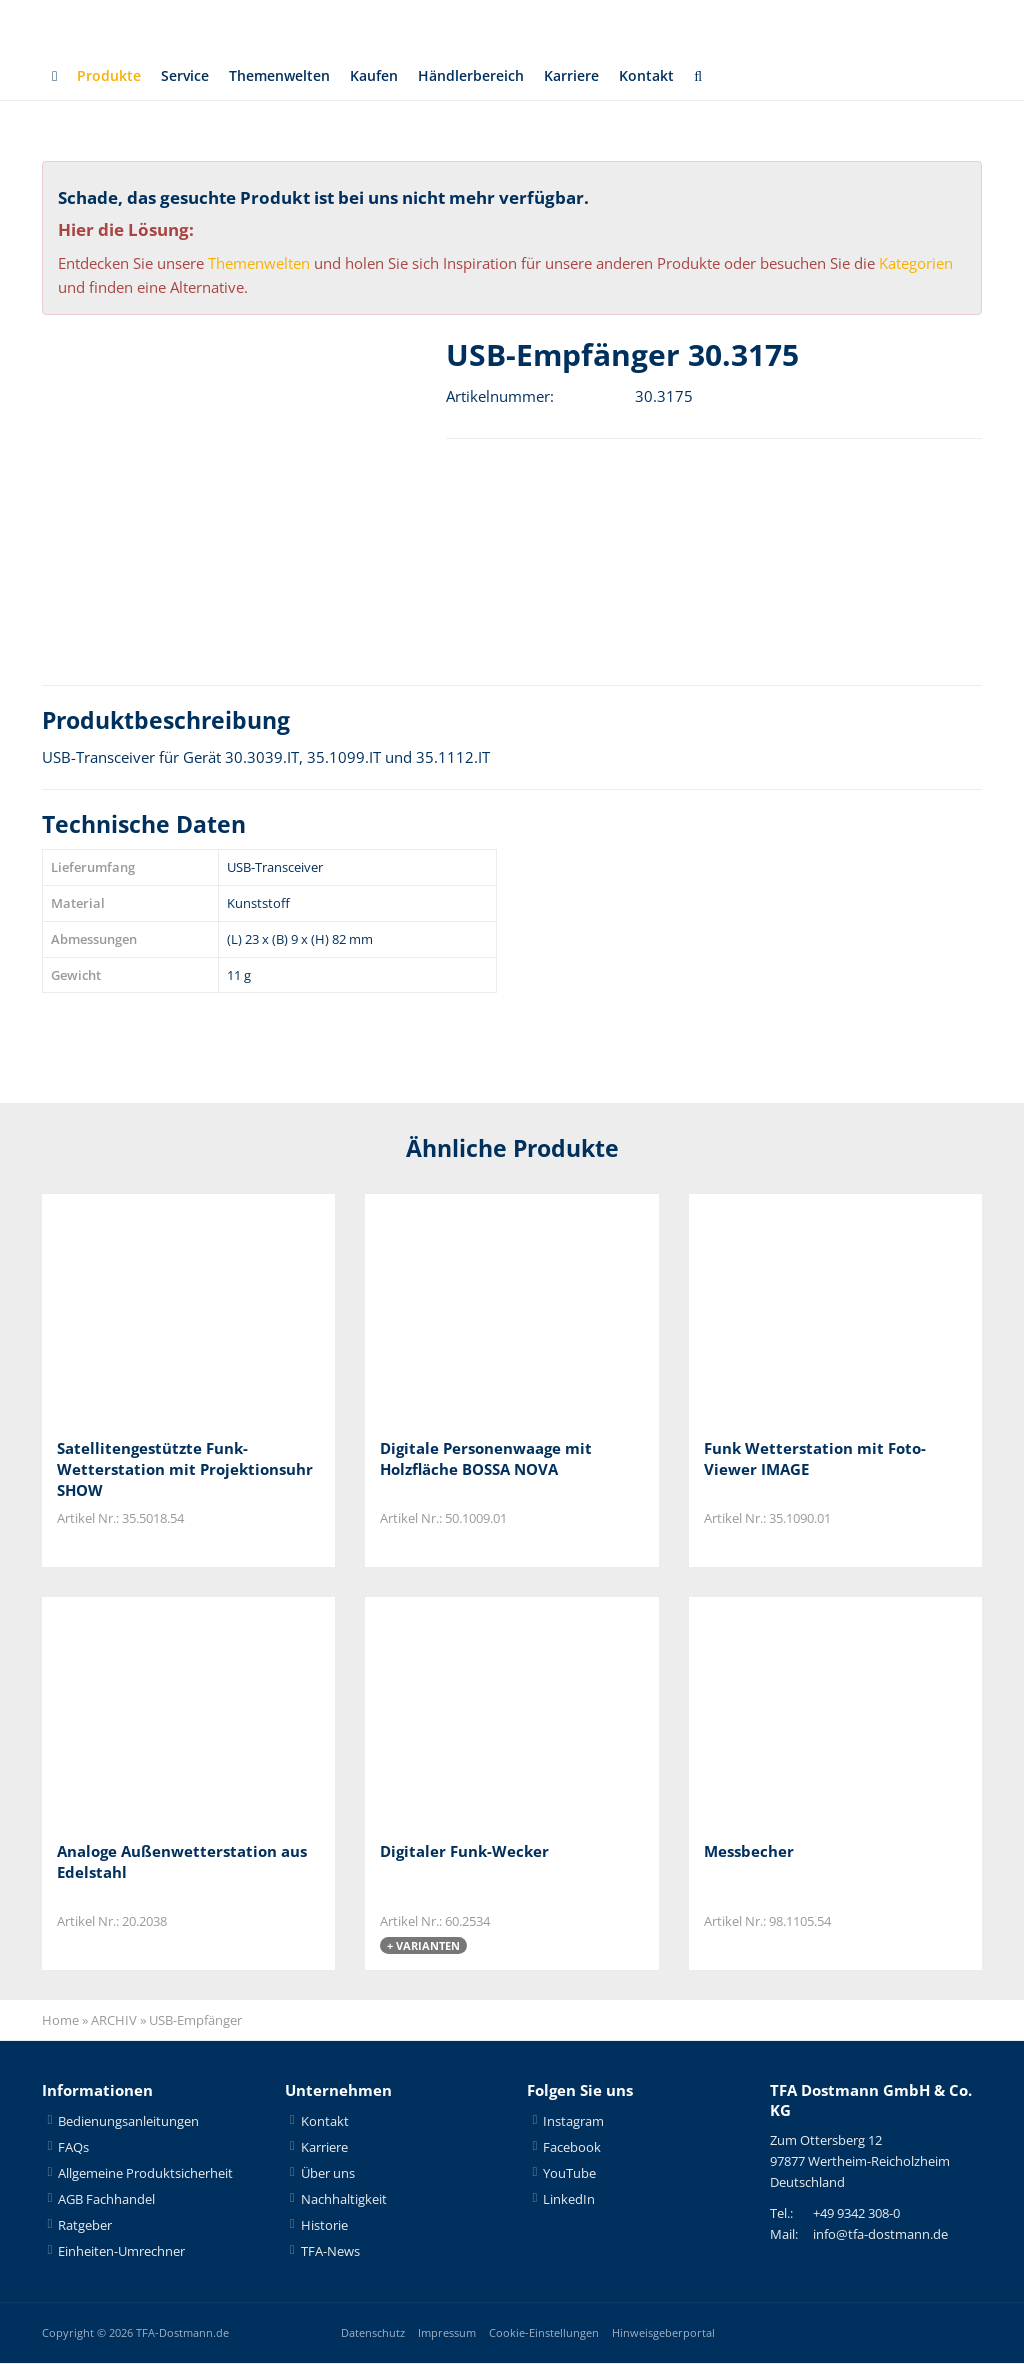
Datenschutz (373, 2333)
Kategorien (916, 263)
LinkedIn (569, 2200)
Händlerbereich (494, 76)
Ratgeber (85, 2226)
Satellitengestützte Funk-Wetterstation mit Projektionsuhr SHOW (185, 1469)
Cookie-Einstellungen (544, 2333)
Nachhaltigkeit (344, 2200)
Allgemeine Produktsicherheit (145, 2174)
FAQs (73, 2148)
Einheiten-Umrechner (121, 2252)
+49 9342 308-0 (856, 2215)
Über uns (328, 2174)
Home (60, 2022)
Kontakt (678, 76)
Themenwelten (290, 76)
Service (189, 76)
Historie (324, 2226)
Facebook (572, 2148)
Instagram (573, 2122)
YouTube (569, 2174)
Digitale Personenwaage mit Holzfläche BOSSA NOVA (486, 1458)
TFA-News (330, 2252)
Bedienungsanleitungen (128, 2122)
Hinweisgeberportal (663, 2333)
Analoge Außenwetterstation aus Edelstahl (182, 1862)
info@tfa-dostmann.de (880, 2236)
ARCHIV (114, 2022)
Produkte (110, 76)
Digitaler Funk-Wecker (464, 1852)
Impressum (447, 2333)
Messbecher (749, 1852)
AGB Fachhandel (106, 2200)
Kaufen (391, 76)
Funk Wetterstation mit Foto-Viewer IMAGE (815, 1458)
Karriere (599, 76)
